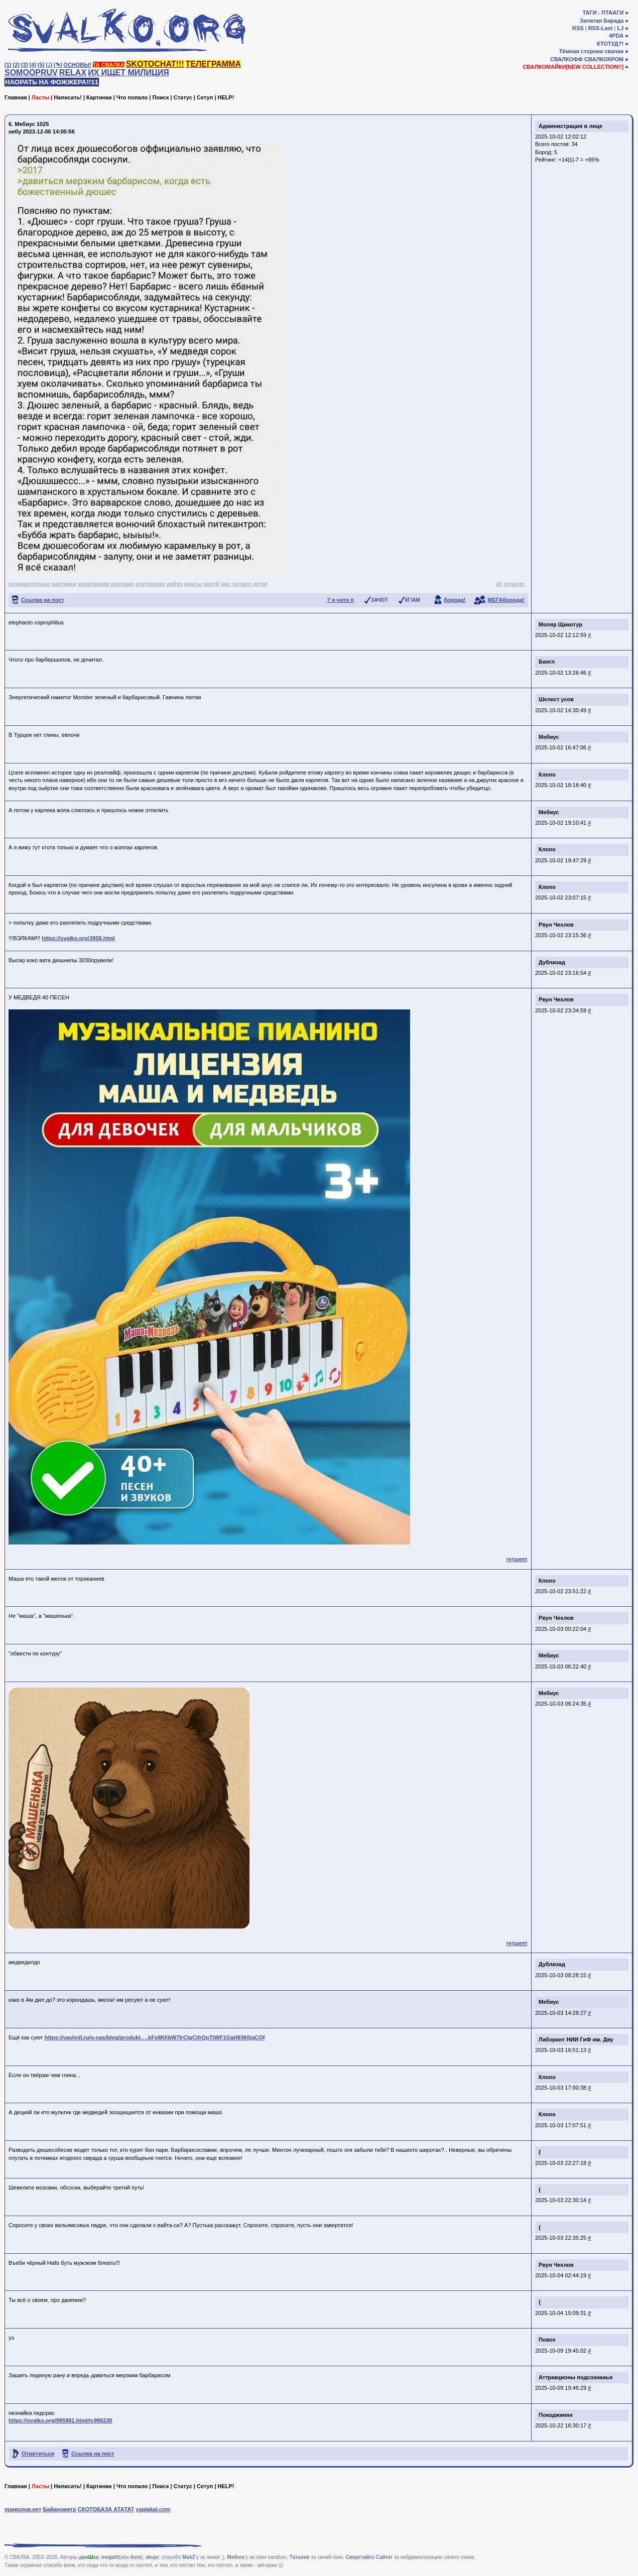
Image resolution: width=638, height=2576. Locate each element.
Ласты (40, 97)
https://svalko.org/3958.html (78, 938)
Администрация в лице (570, 126)
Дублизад (552, 962)
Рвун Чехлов (556, 925)
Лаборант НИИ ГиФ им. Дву (576, 2039)
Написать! (68, 97)
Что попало (132, 97)
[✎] (58, 65)
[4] (33, 65)
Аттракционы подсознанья (575, 2377)
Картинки (99, 97)
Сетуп (205, 97)
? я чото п (340, 600)
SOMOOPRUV (31, 72)
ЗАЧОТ (379, 600)
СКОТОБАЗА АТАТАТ (106, 2509)
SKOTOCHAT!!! (155, 64)
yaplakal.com (153, 2509)
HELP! (226, 97)
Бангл (547, 662)
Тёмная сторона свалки (591, 51)
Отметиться (38, 2454)
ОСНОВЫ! (77, 65)
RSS (578, 28)
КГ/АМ (412, 600)
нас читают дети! (244, 584)
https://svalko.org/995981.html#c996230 (60, 2420)
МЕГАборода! (506, 600)
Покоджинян (556, 2415)
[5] (41, 65)
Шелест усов (556, 699)
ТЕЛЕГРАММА (213, 64)
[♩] (49, 65)
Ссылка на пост (42, 600)
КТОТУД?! (610, 44)
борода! (455, 600)
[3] (24, 65)
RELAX (72, 72)
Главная (16, 97)
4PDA (616, 36)
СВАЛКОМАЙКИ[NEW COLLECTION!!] (573, 67)
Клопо (547, 774)
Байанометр (59, 2509)
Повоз (547, 2340)
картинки (64, 584)
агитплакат (151, 584)
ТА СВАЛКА (108, 65)
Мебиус (549, 737)
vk (499, 584)
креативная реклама (106, 584)
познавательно (29, 584)
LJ (620, 28)
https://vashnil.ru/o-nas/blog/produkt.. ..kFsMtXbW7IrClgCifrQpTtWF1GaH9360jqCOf (155, 2037)
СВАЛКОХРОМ (603, 59)
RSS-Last (600, 28)
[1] (8, 65)
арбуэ (175, 584)
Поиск (160, 97)
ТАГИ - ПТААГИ (602, 13)
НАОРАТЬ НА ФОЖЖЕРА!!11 (51, 82)
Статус (183, 97)
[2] (16, 65)
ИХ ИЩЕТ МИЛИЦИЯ (128, 72)
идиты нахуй (201, 584)
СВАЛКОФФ (566, 59)
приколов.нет (23, 2509)
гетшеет (514, 584)
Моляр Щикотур (560, 624)
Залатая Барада (601, 21)
